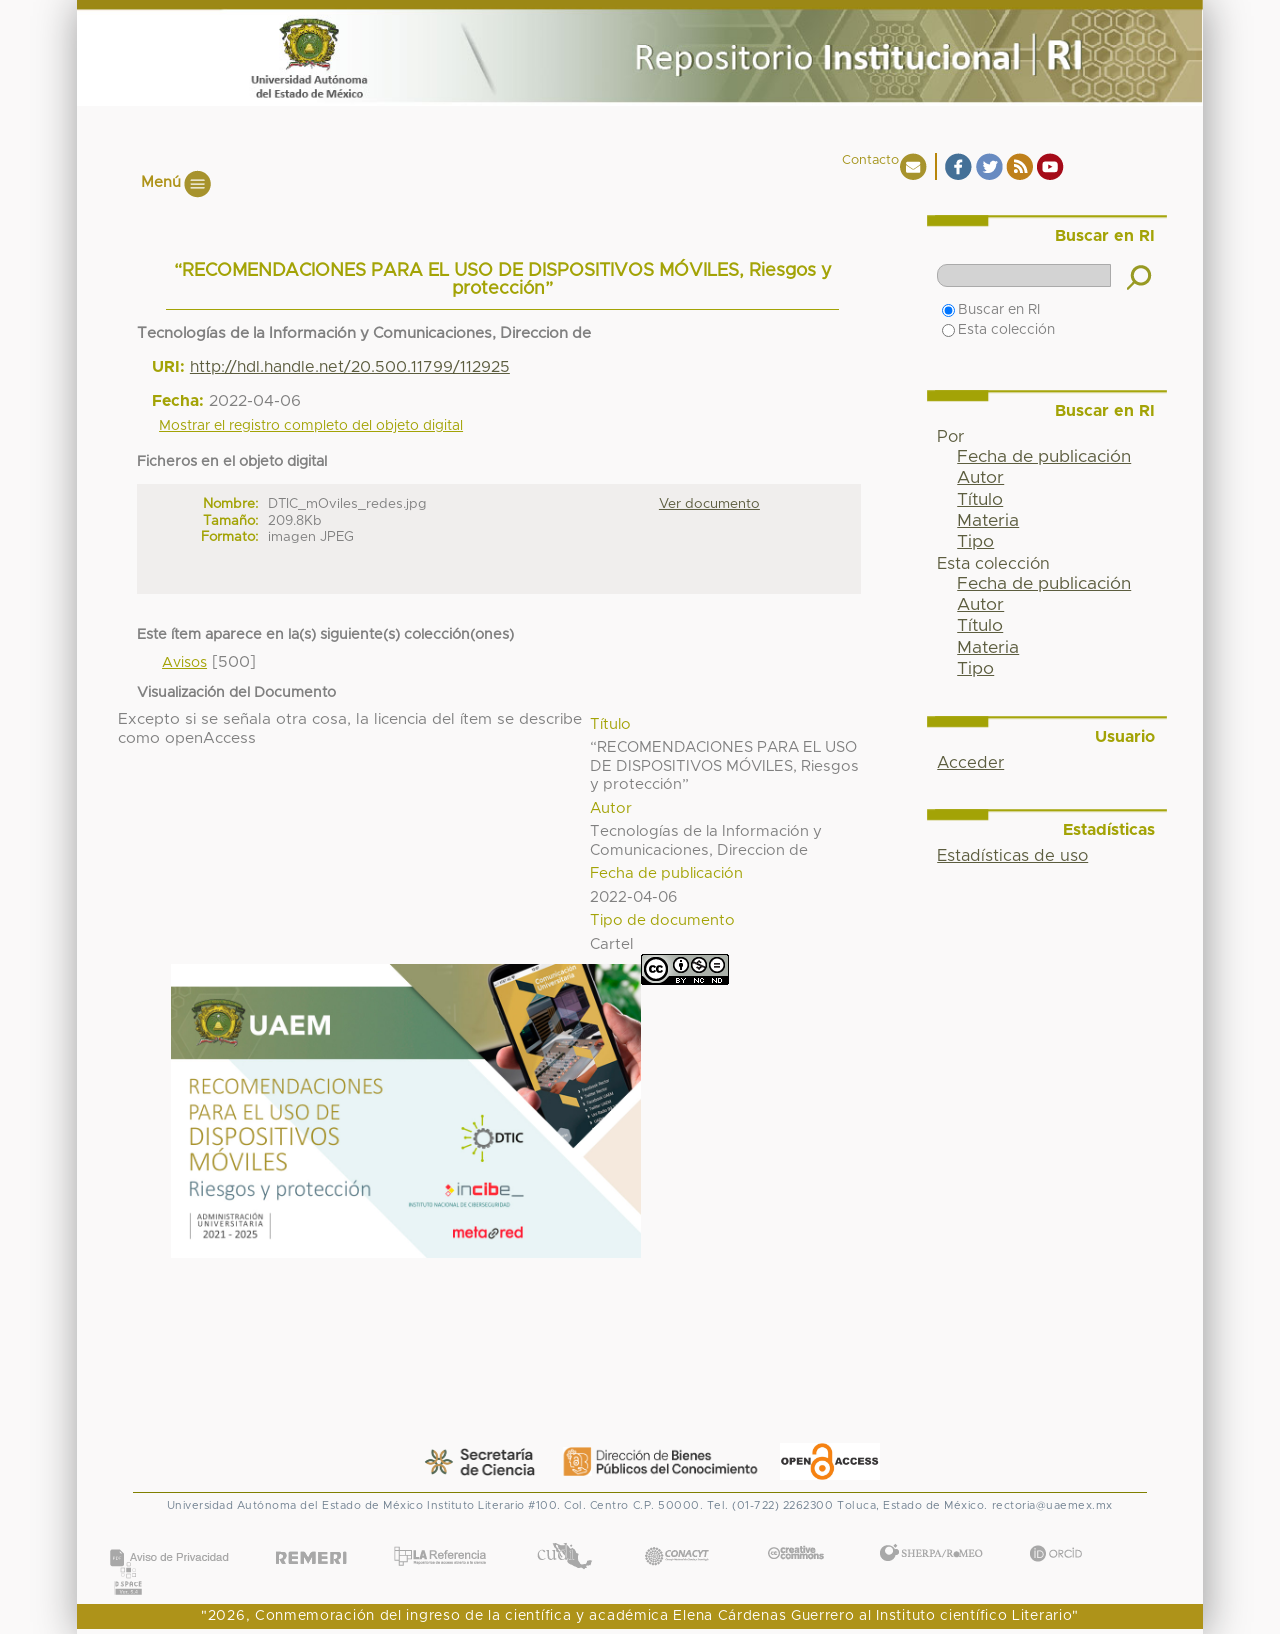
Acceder (970, 763)
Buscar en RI (991, 310)
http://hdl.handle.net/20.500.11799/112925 (350, 367)
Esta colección (998, 330)
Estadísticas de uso (1012, 856)
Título (980, 500)
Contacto (870, 160)
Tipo (975, 542)
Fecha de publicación (1044, 457)
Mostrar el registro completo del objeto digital (311, 426)
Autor (980, 478)
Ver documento (709, 504)
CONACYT (677, 1535)
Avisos (184, 663)
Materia (988, 521)
